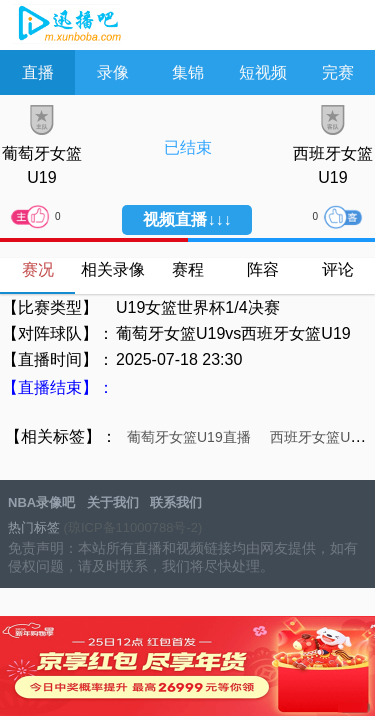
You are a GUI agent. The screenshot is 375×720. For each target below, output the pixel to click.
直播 (38, 72)
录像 (113, 72)
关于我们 (113, 502)
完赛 (338, 72)
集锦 (188, 72)
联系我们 (176, 502)
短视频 (263, 72)
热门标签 (34, 527)
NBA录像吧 (67, 26)
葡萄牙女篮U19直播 (189, 437)
